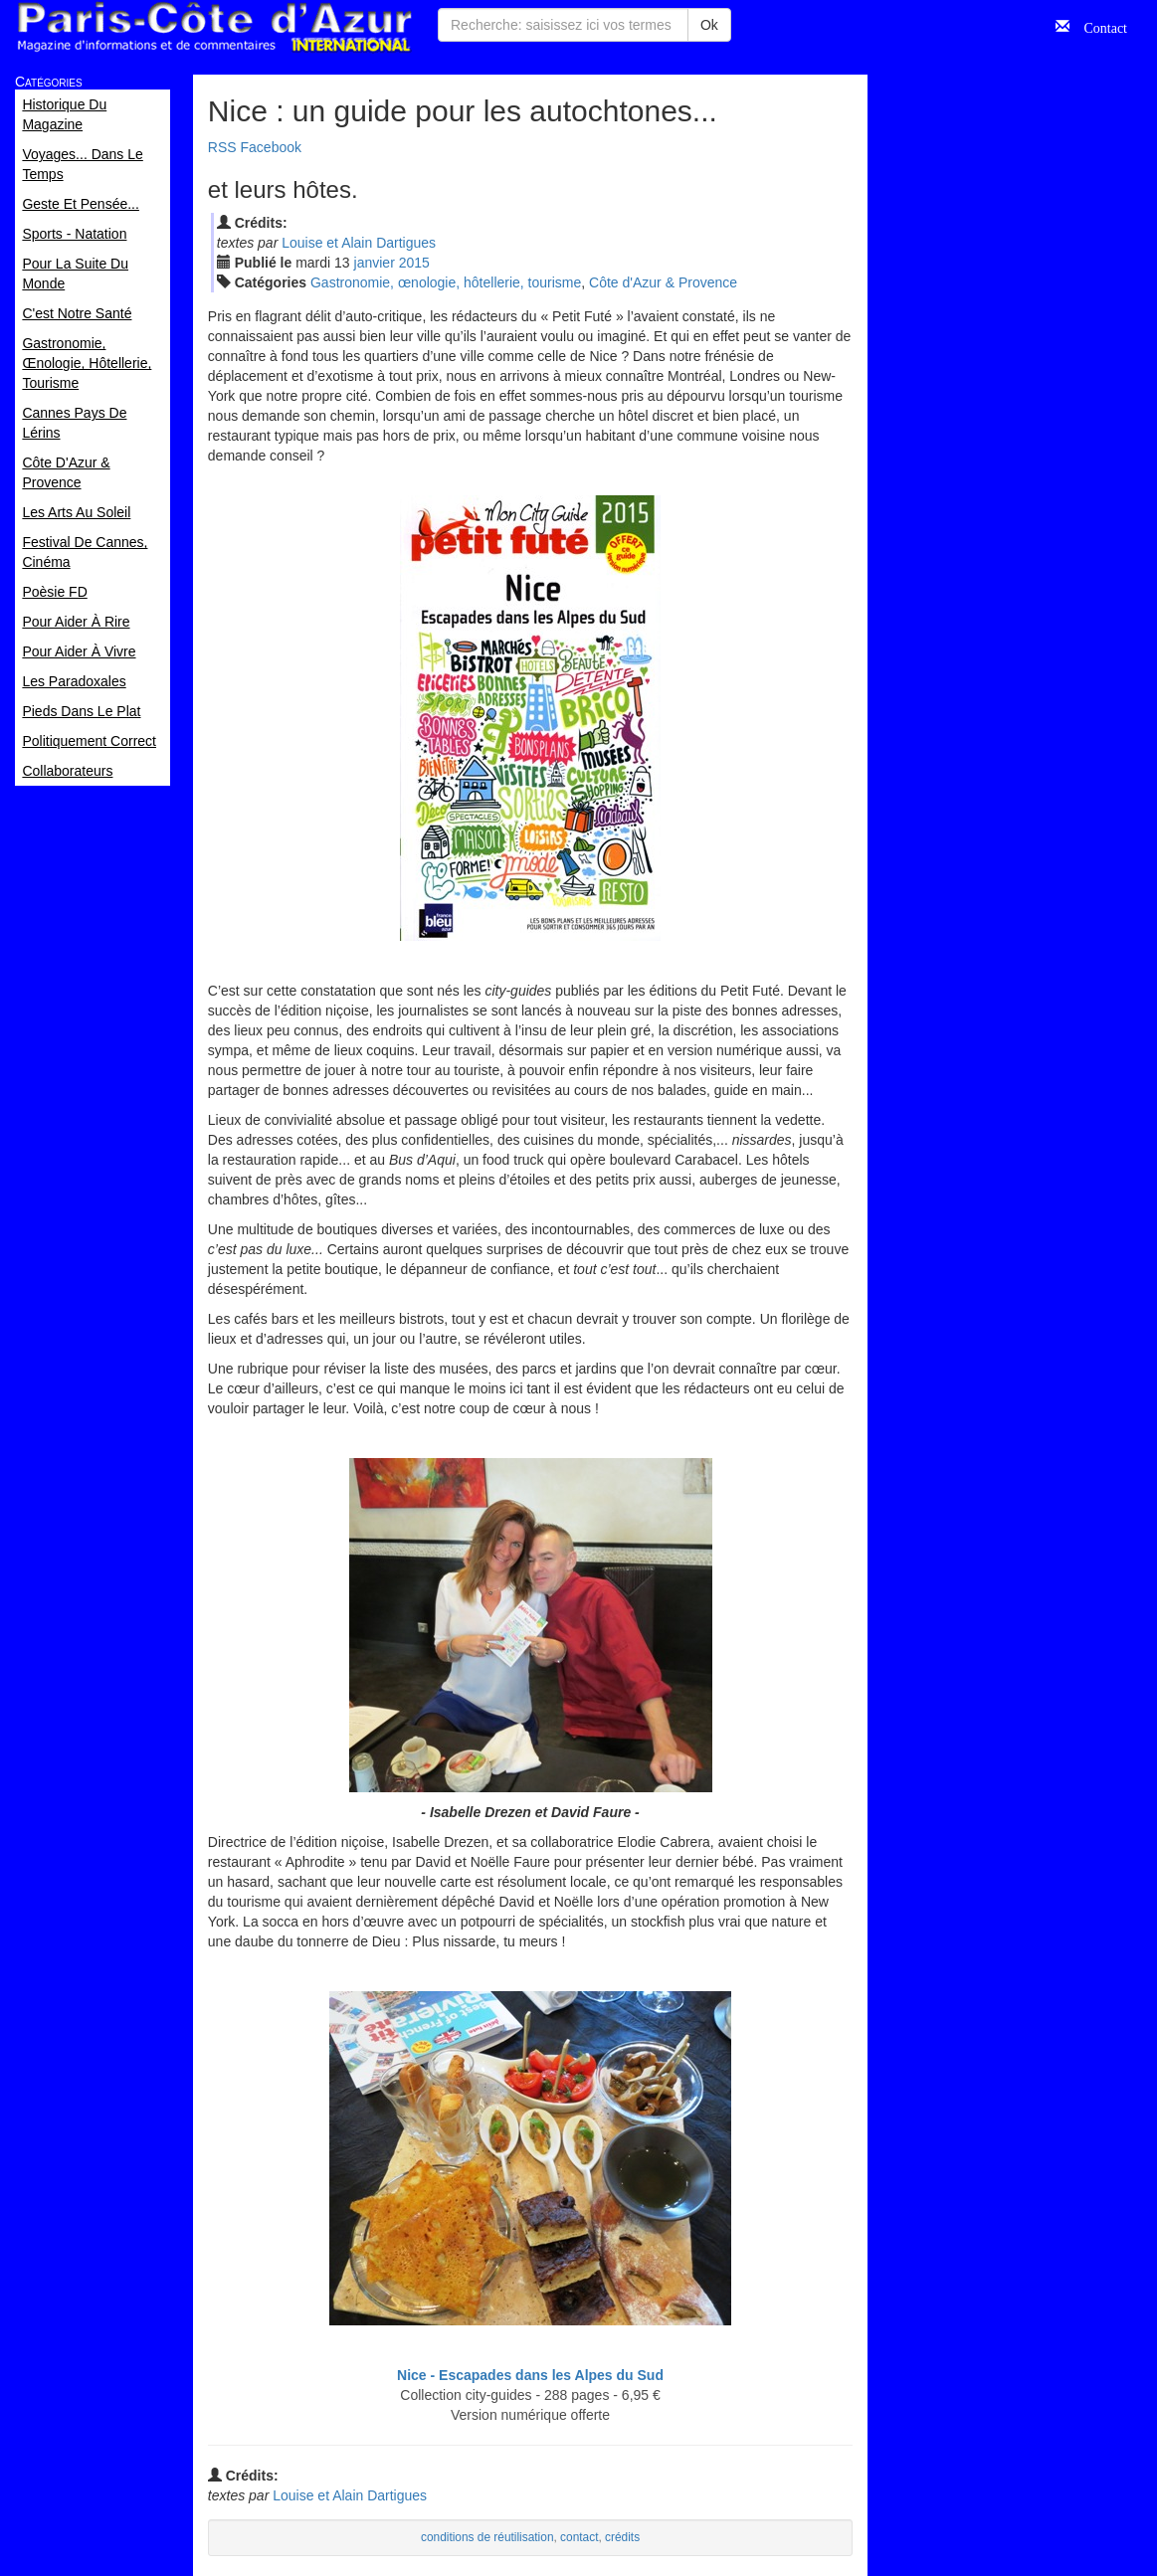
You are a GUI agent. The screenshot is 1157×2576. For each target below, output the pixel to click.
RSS (222, 147)
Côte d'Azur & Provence (663, 282)
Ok (709, 25)
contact (579, 2537)
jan (374, 263)
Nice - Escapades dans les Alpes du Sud (530, 2375)
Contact (1098, 26)
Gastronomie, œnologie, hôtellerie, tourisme (445, 282)
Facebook (271, 147)
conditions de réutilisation (487, 2537)
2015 (414, 263)
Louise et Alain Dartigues (359, 243)
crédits (622, 2537)
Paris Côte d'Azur (214, 27)
